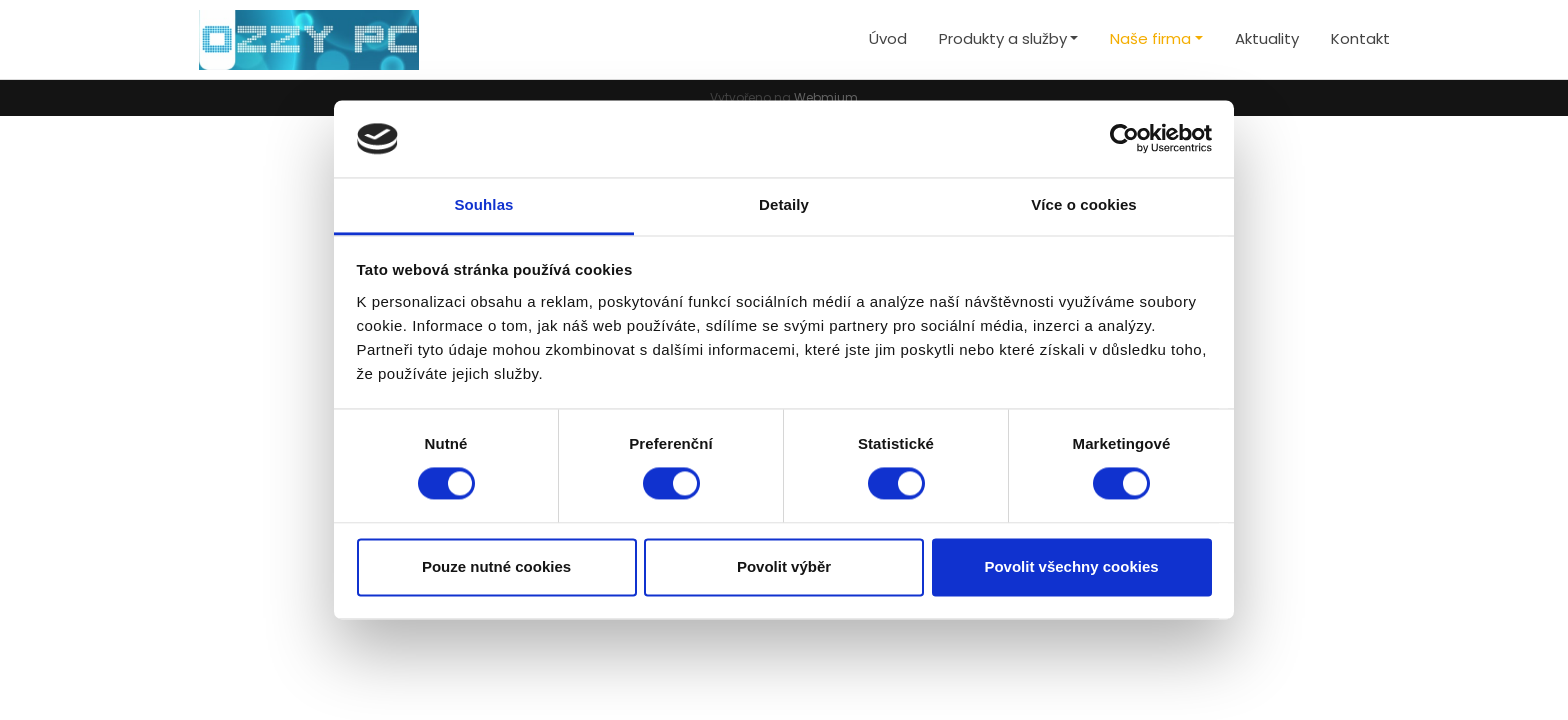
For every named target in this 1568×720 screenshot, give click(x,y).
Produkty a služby (1003, 38)
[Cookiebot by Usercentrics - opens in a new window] (1124, 139)
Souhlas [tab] (483, 204)
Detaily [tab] (784, 204)
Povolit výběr (784, 566)
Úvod (888, 38)
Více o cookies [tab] (1084, 204)
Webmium (826, 97)
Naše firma (1150, 38)
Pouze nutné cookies (496, 566)
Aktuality (1267, 38)
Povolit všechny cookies (1071, 566)
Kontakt (1360, 38)
